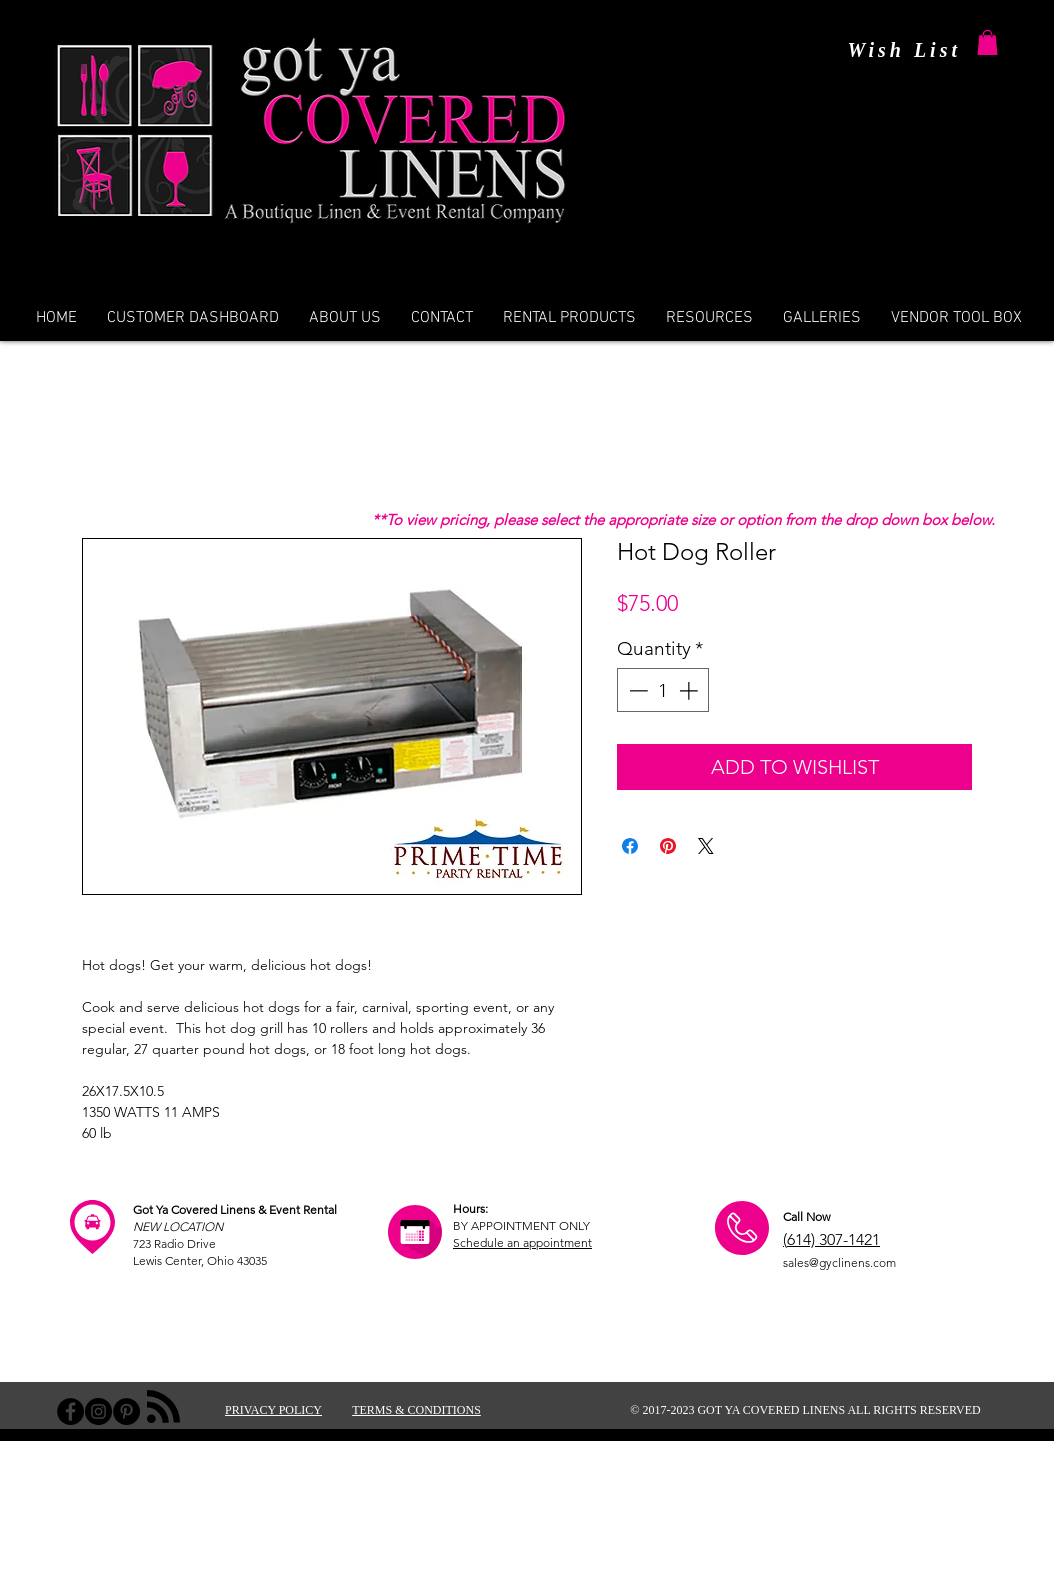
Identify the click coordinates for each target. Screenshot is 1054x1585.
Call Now (806, 1216)
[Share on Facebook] (630, 846)
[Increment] (690, 690)
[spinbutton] (663, 690)
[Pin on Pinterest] (668, 846)
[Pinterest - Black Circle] (126, 1411)
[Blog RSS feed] (163, 1407)
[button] (987, 42)
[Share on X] (706, 846)
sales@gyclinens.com (839, 1262)
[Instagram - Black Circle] (98, 1411)
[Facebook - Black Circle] (70, 1411)
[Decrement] (636, 690)
